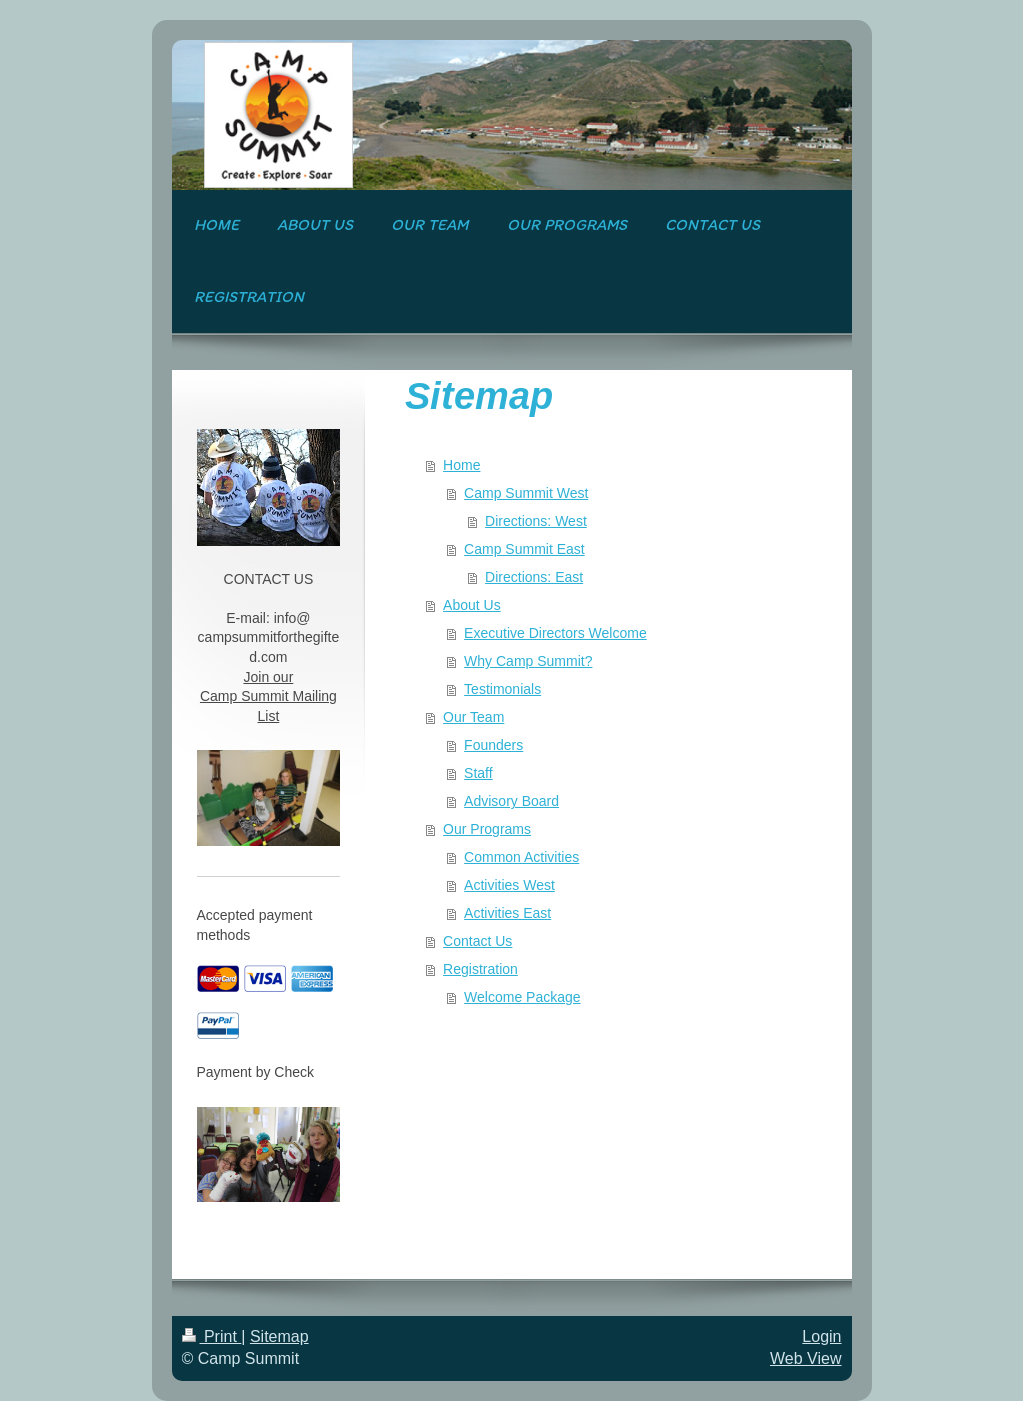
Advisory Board (511, 801)
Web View (805, 1358)
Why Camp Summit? (528, 661)
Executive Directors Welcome (555, 633)
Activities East (507, 913)
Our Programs (487, 829)
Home (461, 465)
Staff (478, 773)
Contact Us (477, 941)
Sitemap (279, 1336)
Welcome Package (522, 997)
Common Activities (521, 857)
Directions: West (536, 521)
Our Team (473, 717)
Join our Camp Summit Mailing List (268, 696)
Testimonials (502, 689)
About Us (472, 605)
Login (821, 1336)
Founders (493, 745)
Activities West (509, 885)
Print (212, 1336)
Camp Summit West (526, 493)
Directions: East (534, 577)
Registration (480, 969)
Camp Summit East (524, 549)
